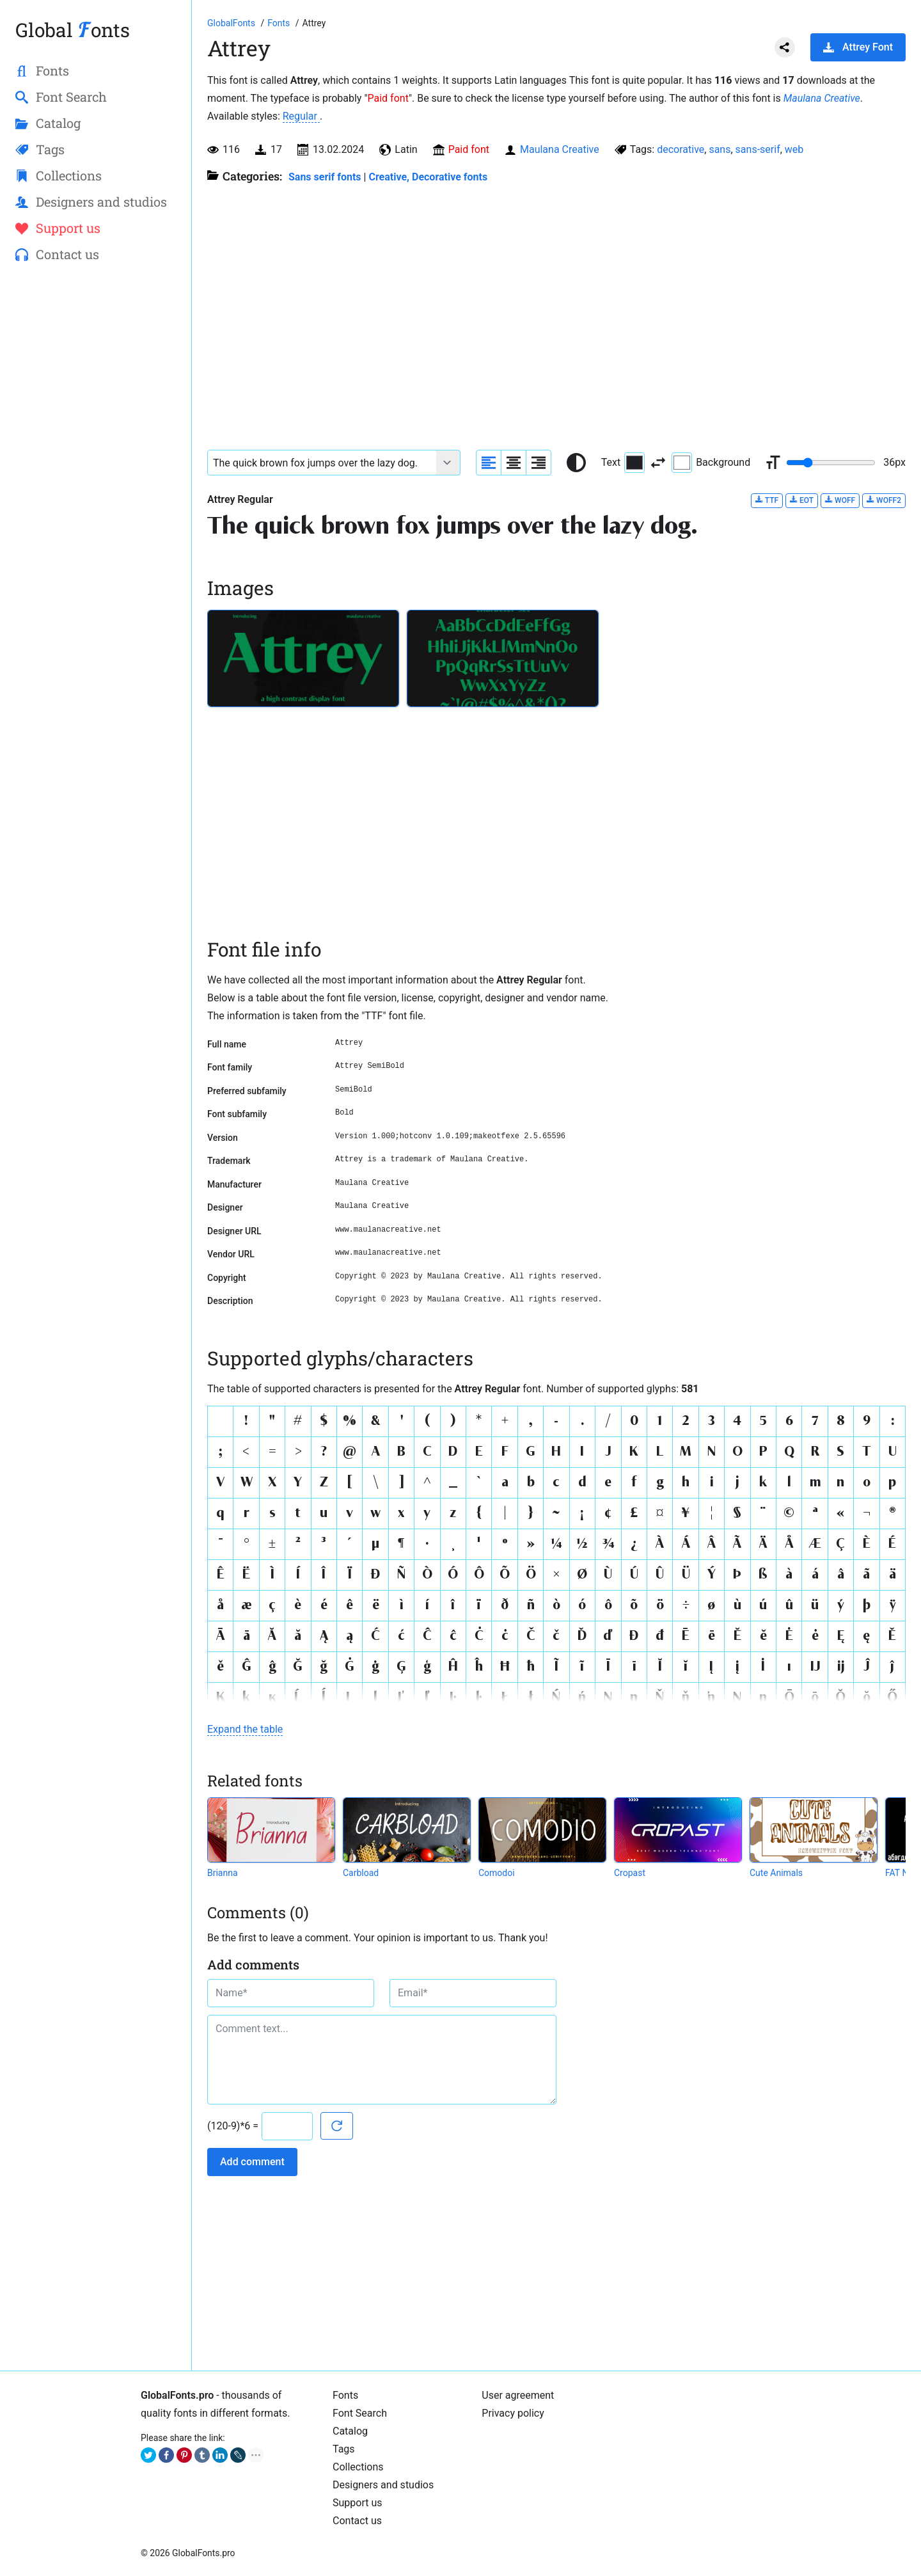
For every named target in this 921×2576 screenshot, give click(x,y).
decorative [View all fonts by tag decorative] (680, 149)
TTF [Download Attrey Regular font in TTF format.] (766, 500)
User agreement (518, 2395)
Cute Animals (776, 1873)
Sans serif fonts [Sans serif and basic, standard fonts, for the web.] (324, 177)
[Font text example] (322, 462)
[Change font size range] (831, 462)
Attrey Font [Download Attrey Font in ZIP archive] (858, 47)
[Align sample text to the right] (538, 462)
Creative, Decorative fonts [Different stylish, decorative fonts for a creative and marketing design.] (427, 177)
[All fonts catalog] (279, 23)
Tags (344, 2449)
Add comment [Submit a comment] (252, 2162)
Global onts (72, 29)
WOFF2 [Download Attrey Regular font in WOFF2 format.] (884, 500)
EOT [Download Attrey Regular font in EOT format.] (802, 500)
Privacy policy (513, 2413)
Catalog (350, 2431)
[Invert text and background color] (658, 462)
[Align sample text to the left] (488, 462)
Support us (357, 2503)
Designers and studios (383, 2485)
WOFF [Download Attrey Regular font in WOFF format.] (840, 500)
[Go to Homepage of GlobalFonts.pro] (232, 23)
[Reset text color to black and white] (576, 462)
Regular (301, 116)
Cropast (629, 1873)
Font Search (360, 2413)
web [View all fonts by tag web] (794, 149)
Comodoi (496, 1873)
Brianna (222, 1873)
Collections (358, 2467)
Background (711, 462)
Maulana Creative (821, 98)
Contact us (357, 2521)
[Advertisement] (95, 480)
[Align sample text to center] (513, 462)
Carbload (361, 1873)
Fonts (345, 2395)
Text (623, 462)
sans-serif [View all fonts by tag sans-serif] (758, 149)
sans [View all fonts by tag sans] (719, 149)
